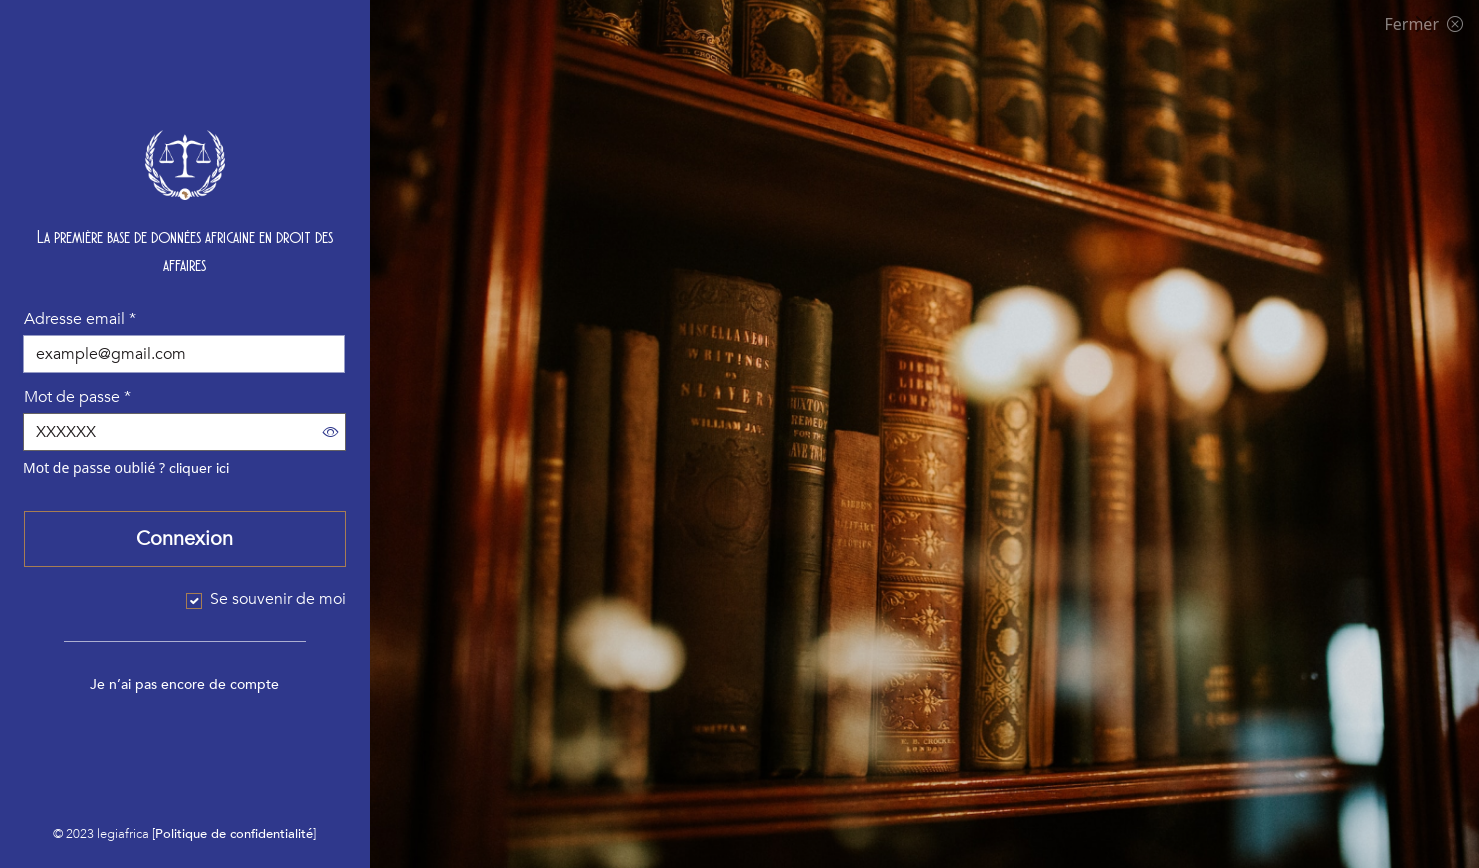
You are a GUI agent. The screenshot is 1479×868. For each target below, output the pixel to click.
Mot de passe (77, 397)
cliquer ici (199, 468)
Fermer (1423, 24)
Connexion (184, 538)
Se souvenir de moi (278, 599)
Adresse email (80, 319)
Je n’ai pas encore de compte (184, 684)
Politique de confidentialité (234, 834)
